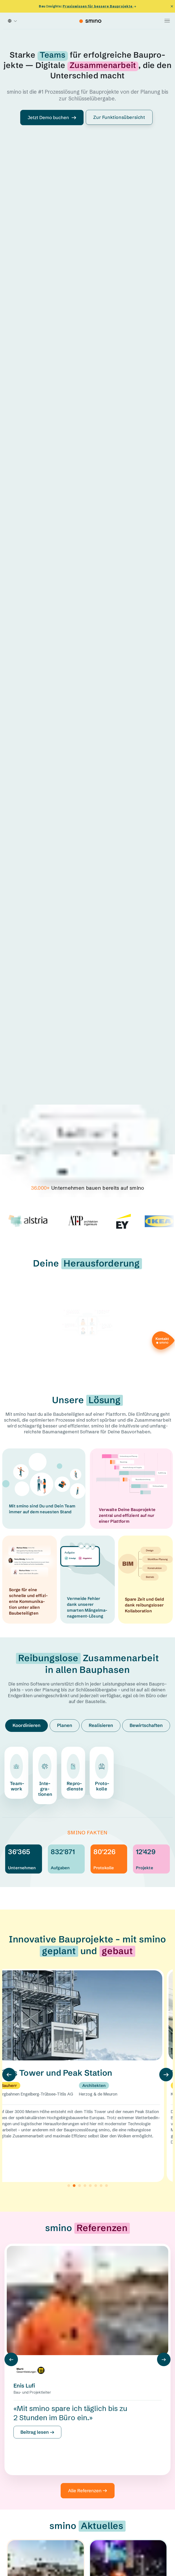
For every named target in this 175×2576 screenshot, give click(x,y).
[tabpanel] (87, 1769)
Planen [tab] (64, 1725)
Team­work (17, 1786)
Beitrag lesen (37, 2432)
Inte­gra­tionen (45, 1789)
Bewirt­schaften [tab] (146, 1725)
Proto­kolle (102, 1786)
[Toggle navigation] (165, 21)
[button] (9, 2074)
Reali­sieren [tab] (101, 1725)
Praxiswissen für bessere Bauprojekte (99, 6)
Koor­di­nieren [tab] (26, 1725)
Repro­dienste (75, 1786)
